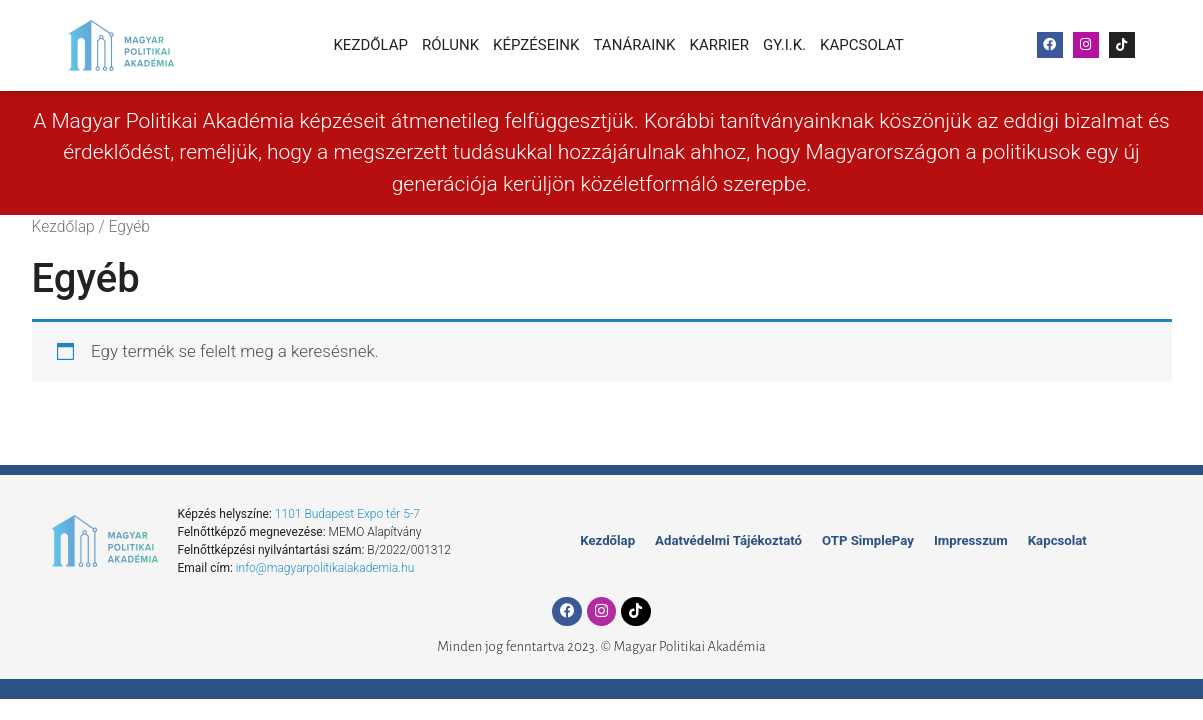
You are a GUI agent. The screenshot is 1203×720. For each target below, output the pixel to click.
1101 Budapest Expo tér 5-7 (347, 514)
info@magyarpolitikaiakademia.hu (325, 568)
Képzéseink (536, 45)
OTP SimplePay (864, 541)
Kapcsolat (862, 45)
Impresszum (960, 541)
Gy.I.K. (784, 45)
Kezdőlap (370, 45)
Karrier (719, 45)
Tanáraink (634, 45)
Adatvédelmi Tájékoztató (736, 541)
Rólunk (450, 45)
